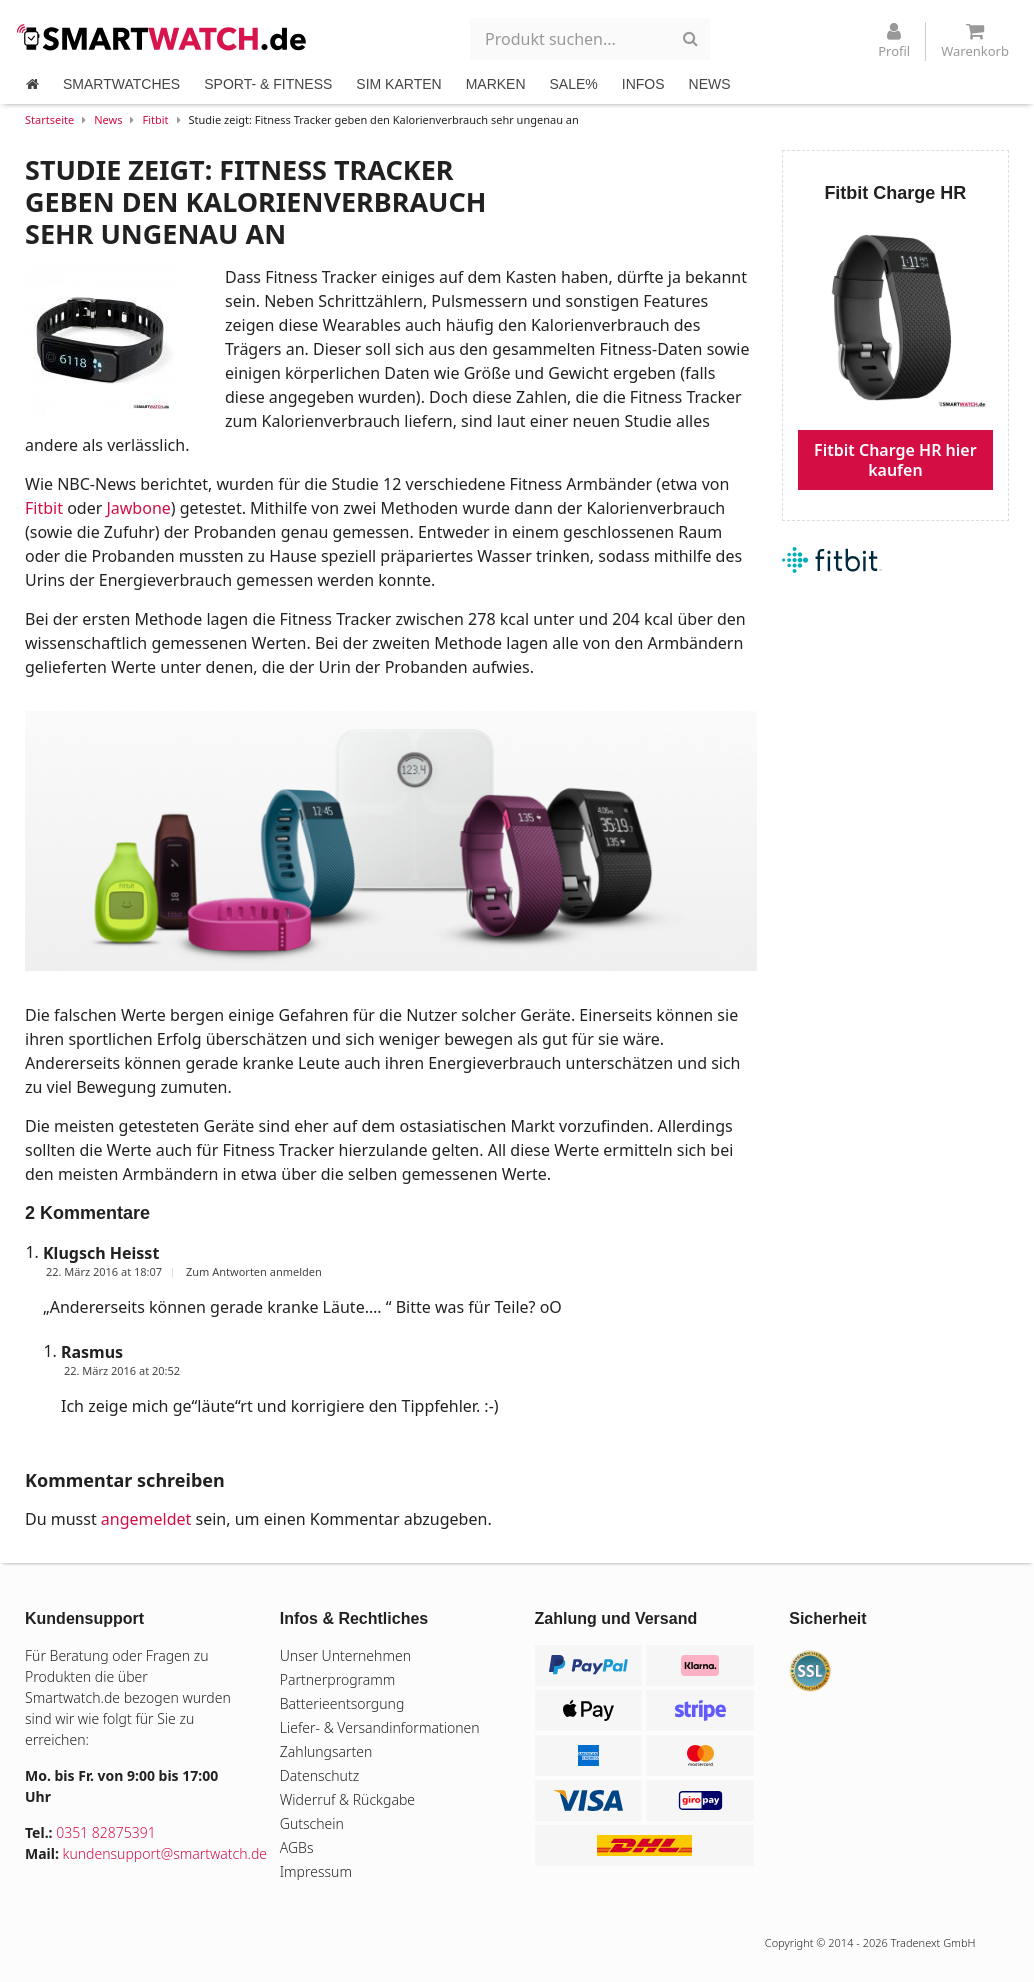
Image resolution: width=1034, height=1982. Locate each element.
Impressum (316, 1871)
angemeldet (146, 1519)
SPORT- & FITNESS (268, 84)
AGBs (297, 1847)
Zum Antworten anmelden (254, 1271)
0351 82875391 (106, 1832)
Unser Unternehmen (345, 1655)
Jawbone (138, 508)
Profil (894, 41)
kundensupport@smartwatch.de (165, 1853)
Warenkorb (975, 41)
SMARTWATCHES (121, 84)
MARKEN (496, 84)
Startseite (49, 119)
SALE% (574, 84)
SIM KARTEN (398, 84)
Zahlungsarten (326, 1751)
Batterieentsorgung (342, 1703)
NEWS (710, 84)
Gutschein (312, 1823)
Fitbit (155, 119)
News (108, 119)
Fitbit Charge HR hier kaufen (895, 460)
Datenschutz (319, 1775)
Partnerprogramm (338, 1679)
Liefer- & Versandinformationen (380, 1727)
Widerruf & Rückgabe (347, 1799)
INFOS (643, 84)
